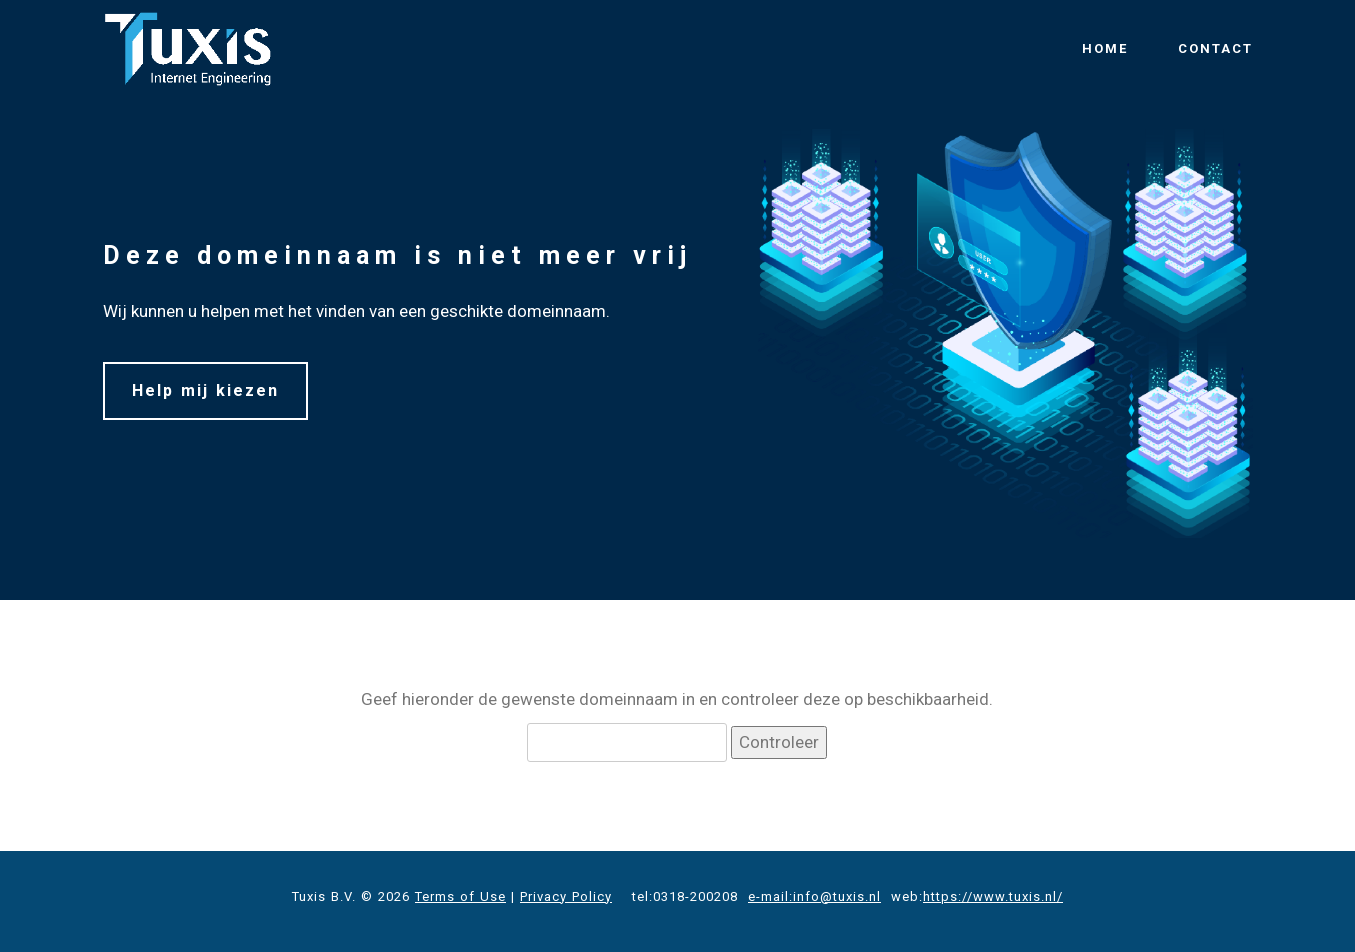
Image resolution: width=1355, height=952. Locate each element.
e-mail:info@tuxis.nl (814, 896)
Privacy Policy (566, 896)
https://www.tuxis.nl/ (993, 896)
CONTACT (1215, 48)
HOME (1105, 48)
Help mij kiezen (205, 390)
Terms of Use (460, 896)
